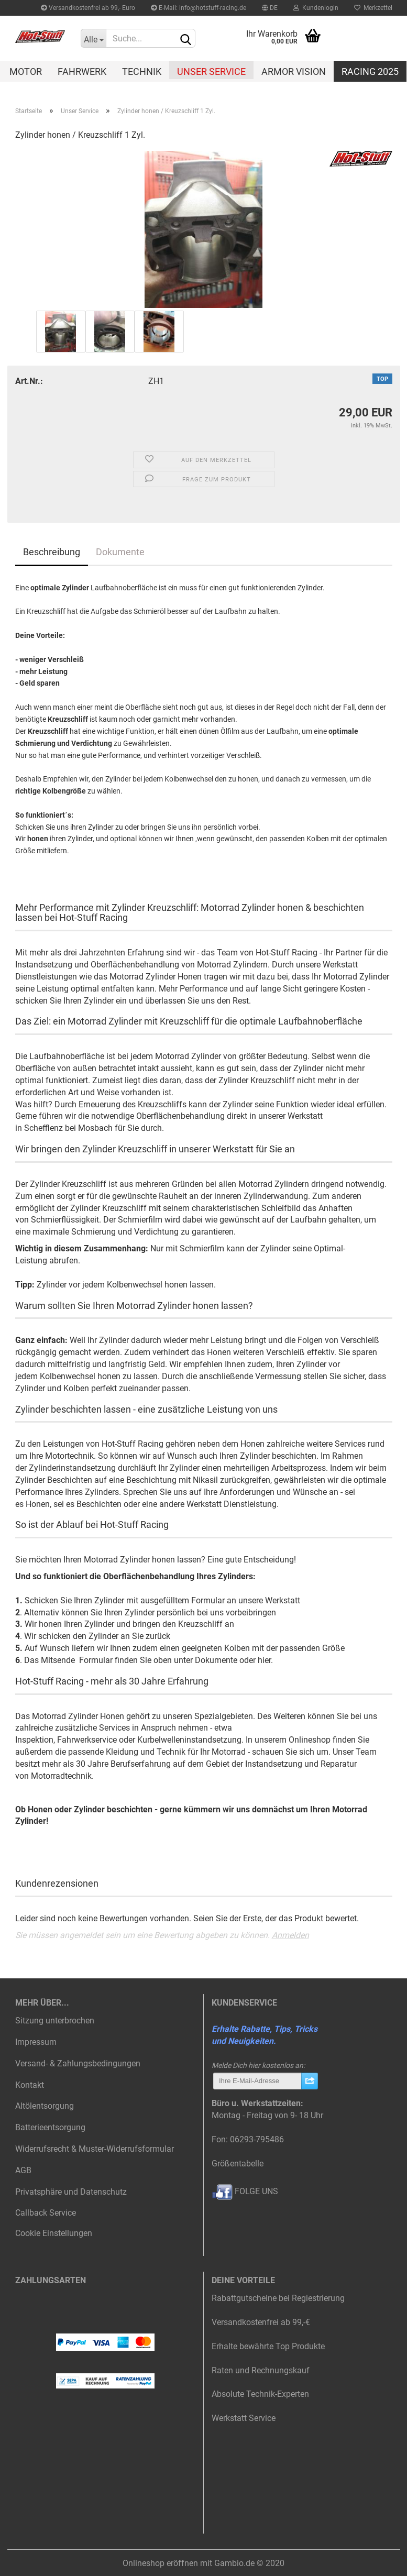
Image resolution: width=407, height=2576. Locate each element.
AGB (23, 2170)
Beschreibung (51, 551)
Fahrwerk (82, 71)
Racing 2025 (370, 71)
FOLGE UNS (245, 2191)
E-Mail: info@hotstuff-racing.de (198, 8)
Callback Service (45, 2213)
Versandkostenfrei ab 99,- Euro (88, 8)
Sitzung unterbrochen (54, 2020)
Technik (141, 71)
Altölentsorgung (44, 2106)
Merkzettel (373, 8)
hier (264, 1660)
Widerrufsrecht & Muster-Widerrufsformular (94, 2149)
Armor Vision (293, 71)
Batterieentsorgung (50, 2127)
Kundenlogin (315, 8)
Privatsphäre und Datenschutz (71, 2192)
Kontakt (29, 2085)
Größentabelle (237, 2163)
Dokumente (120, 551)
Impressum (36, 2042)
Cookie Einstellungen (53, 2233)
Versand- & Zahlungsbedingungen (77, 2063)
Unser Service (211, 71)
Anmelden (290, 1935)
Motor (25, 71)
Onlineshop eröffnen (160, 2563)
